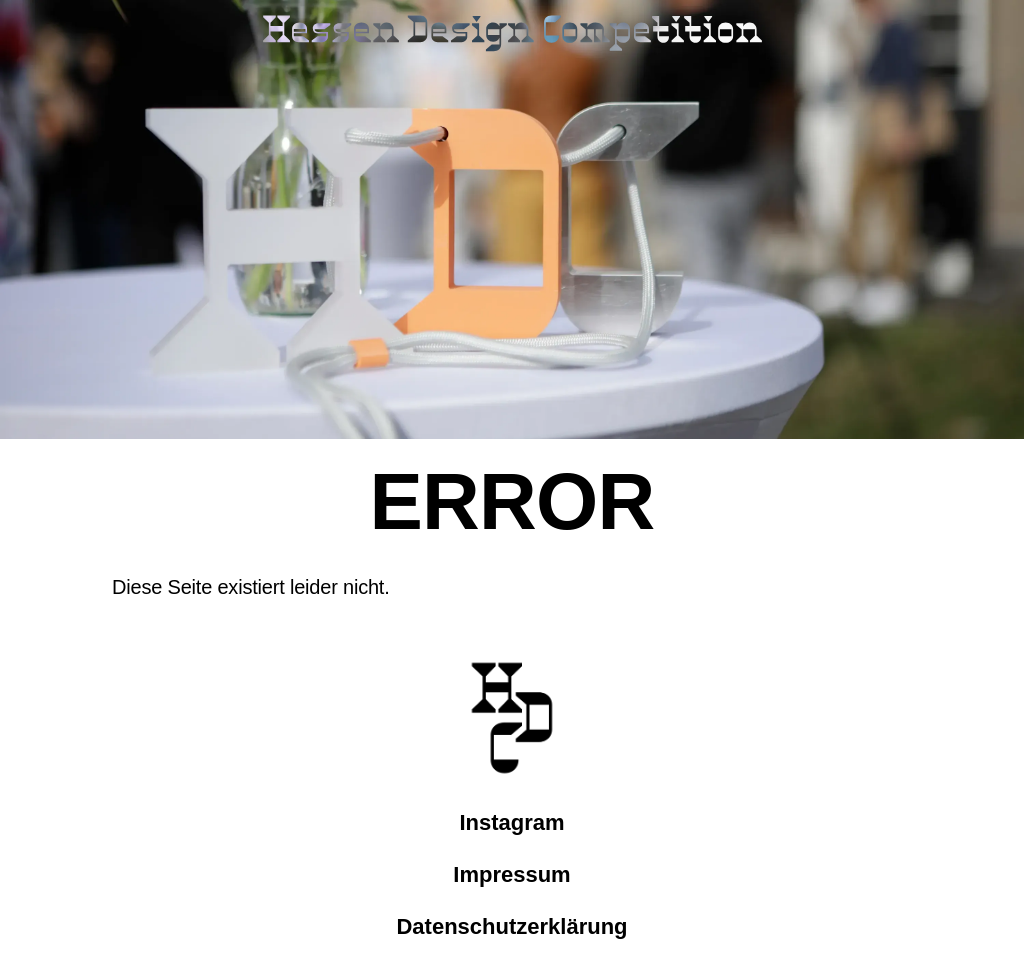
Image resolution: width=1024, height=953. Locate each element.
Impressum (511, 874)
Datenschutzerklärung (511, 926)
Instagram (511, 822)
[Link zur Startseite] (512, 35)
